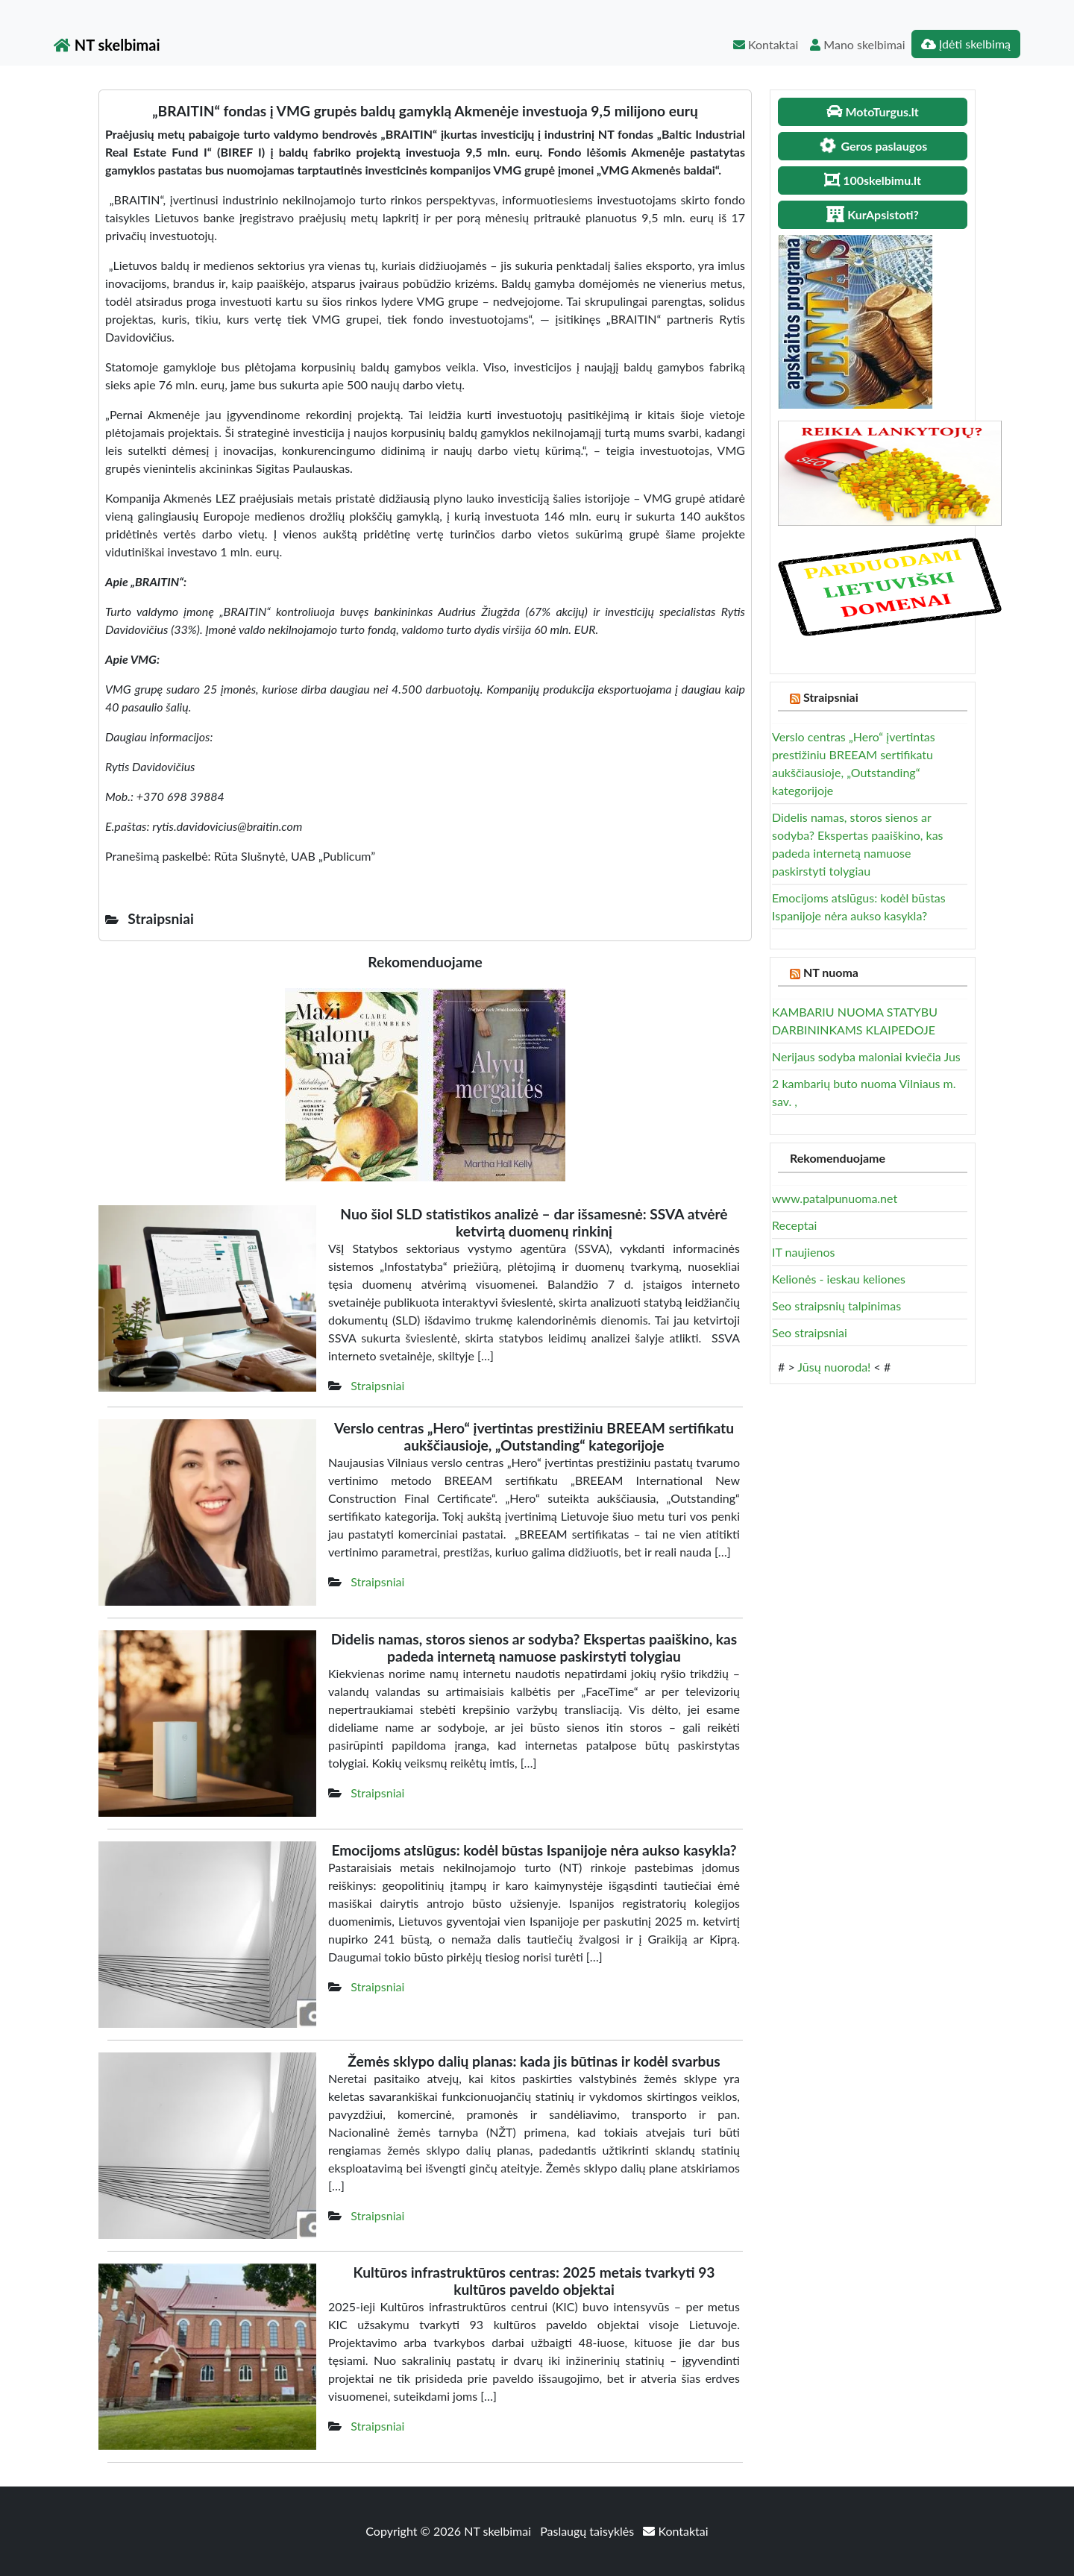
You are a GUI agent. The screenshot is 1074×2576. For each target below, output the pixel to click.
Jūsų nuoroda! (833, 1367)
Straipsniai (377, 1385)
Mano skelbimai (857, 44)
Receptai (794, 1225)
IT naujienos (803, 1252)
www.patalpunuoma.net (834, 1198)
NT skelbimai (107, 45)
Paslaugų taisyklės (588, 2531)
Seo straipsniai (809, 1332)
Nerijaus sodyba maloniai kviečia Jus (866, 1056)
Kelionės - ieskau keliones (838, 1279)
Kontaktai (765, 44)
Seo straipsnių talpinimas (836, 1305)
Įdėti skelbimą (966, 44)
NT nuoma (830, 972)
